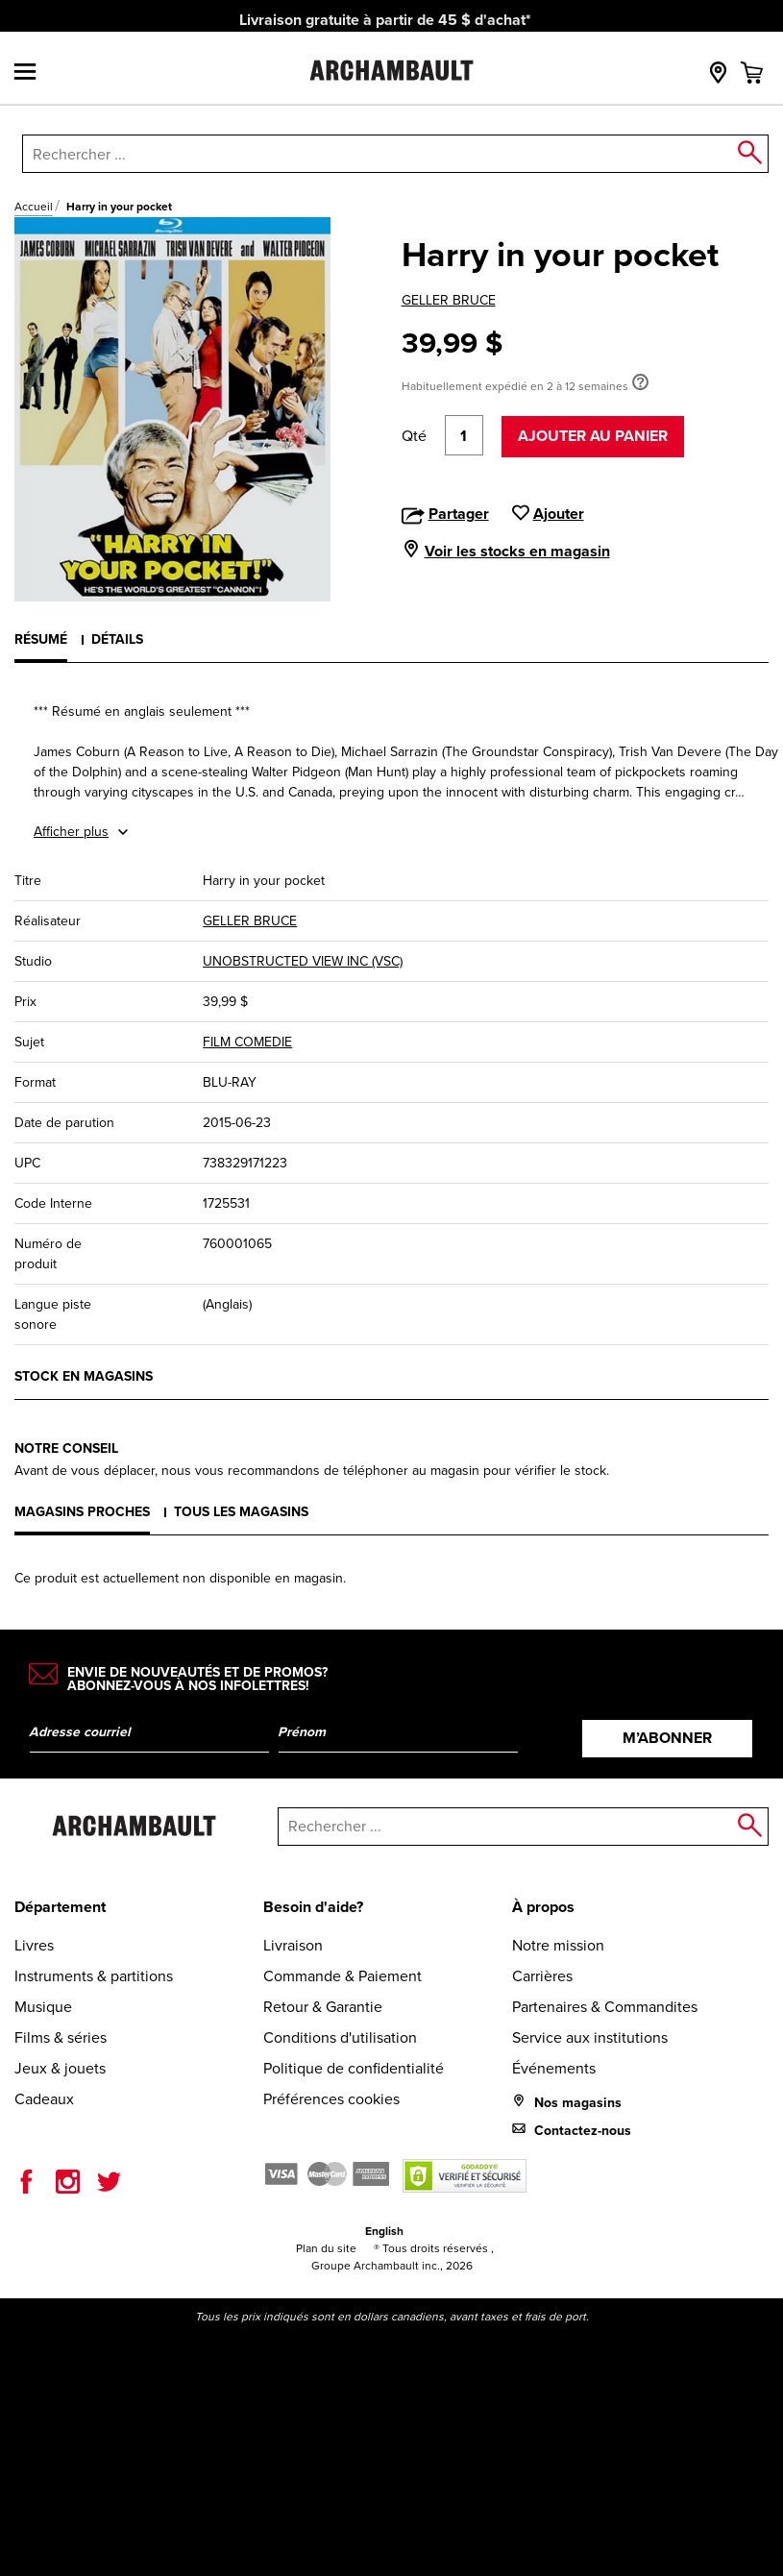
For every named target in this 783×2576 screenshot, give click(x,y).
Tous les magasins (241, 1511)
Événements (554, 2068)
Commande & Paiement (342, 1976)
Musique (43, 2007)
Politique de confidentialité (353, 2068)
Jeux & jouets (60, 2068)
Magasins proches (82, 1511)
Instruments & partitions (93, 1976)
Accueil (33, 206)
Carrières (542, 1976)
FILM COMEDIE (247, 1042)
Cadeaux (44, 2099)
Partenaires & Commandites (604, 2007)
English (384, 2230)
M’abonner (667, 1738)
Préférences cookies (331, 2099)
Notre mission (558, 1945)
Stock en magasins (83, 1376)
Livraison (293, 1945)
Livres (34, 1945)
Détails (117, 639)
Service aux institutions (590, 2037)
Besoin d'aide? (313, 1907)
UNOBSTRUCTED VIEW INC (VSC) (303, 961)
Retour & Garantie (322, 2007)
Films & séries (60, 2037)
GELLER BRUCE (449, 300)
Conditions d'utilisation (340, 2037)
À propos (543, 1907)
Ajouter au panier (593, 436)
